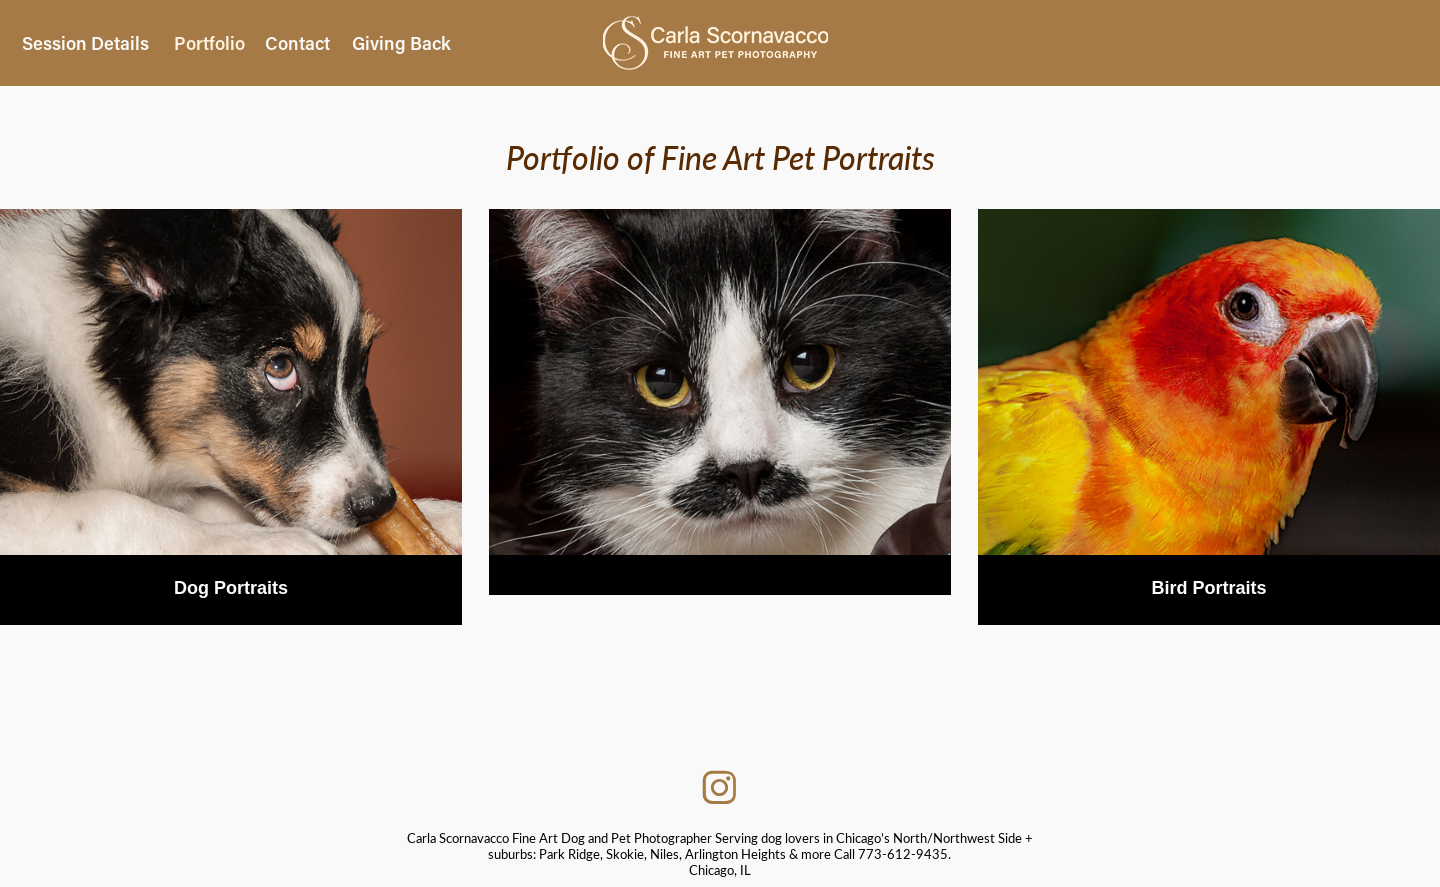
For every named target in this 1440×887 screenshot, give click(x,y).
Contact (297, 43)
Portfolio (209, 43)
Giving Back (401, 43)
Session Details (85, 43)
